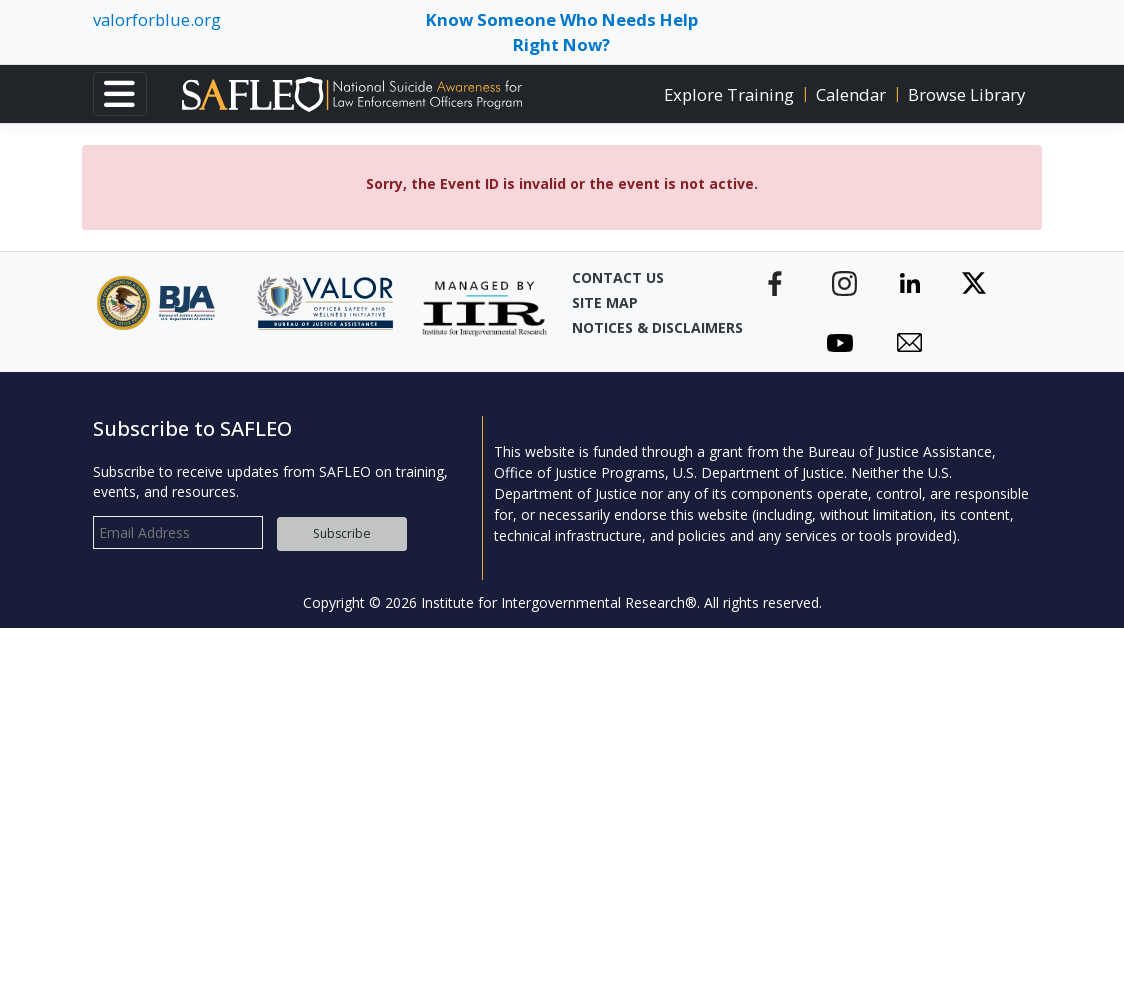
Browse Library (966, 94)
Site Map (605, 302)
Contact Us (618, 277)
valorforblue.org (157, 19)
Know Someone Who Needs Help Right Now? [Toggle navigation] (562, 32)
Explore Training (729, 94)
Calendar (851, 94)
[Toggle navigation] (120, 94)
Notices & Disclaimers (641, 327)
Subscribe (342, 533)
